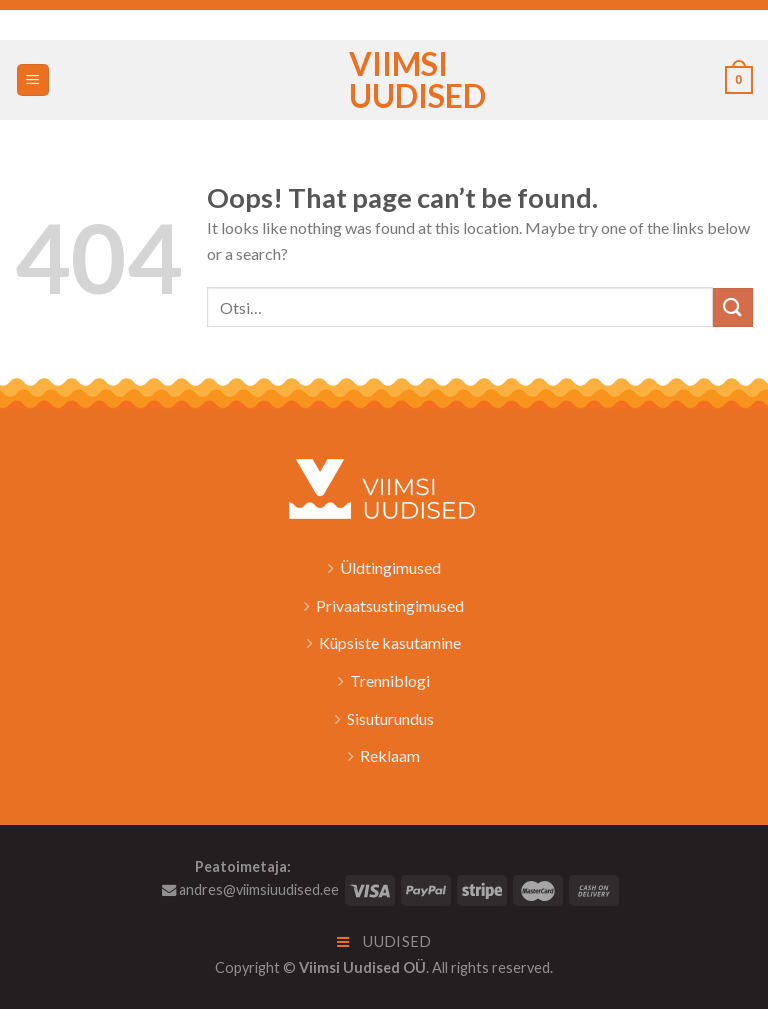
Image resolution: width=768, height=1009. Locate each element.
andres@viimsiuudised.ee (250, 889)
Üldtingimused (390, 567)
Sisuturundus (390, 718)
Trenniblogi (390, 680)
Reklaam (390, 755)
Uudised (384, 941)
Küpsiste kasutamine (390, 642)
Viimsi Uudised (384, 80)
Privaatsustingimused (390, 605)
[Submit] (733, 307)
